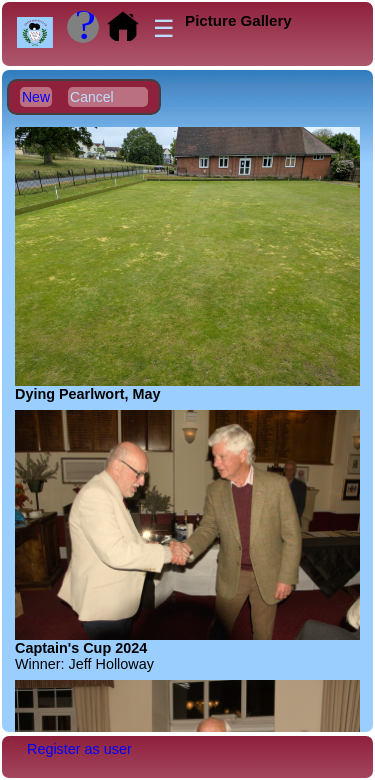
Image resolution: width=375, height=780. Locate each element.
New (36, 97)
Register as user (79, 749)
